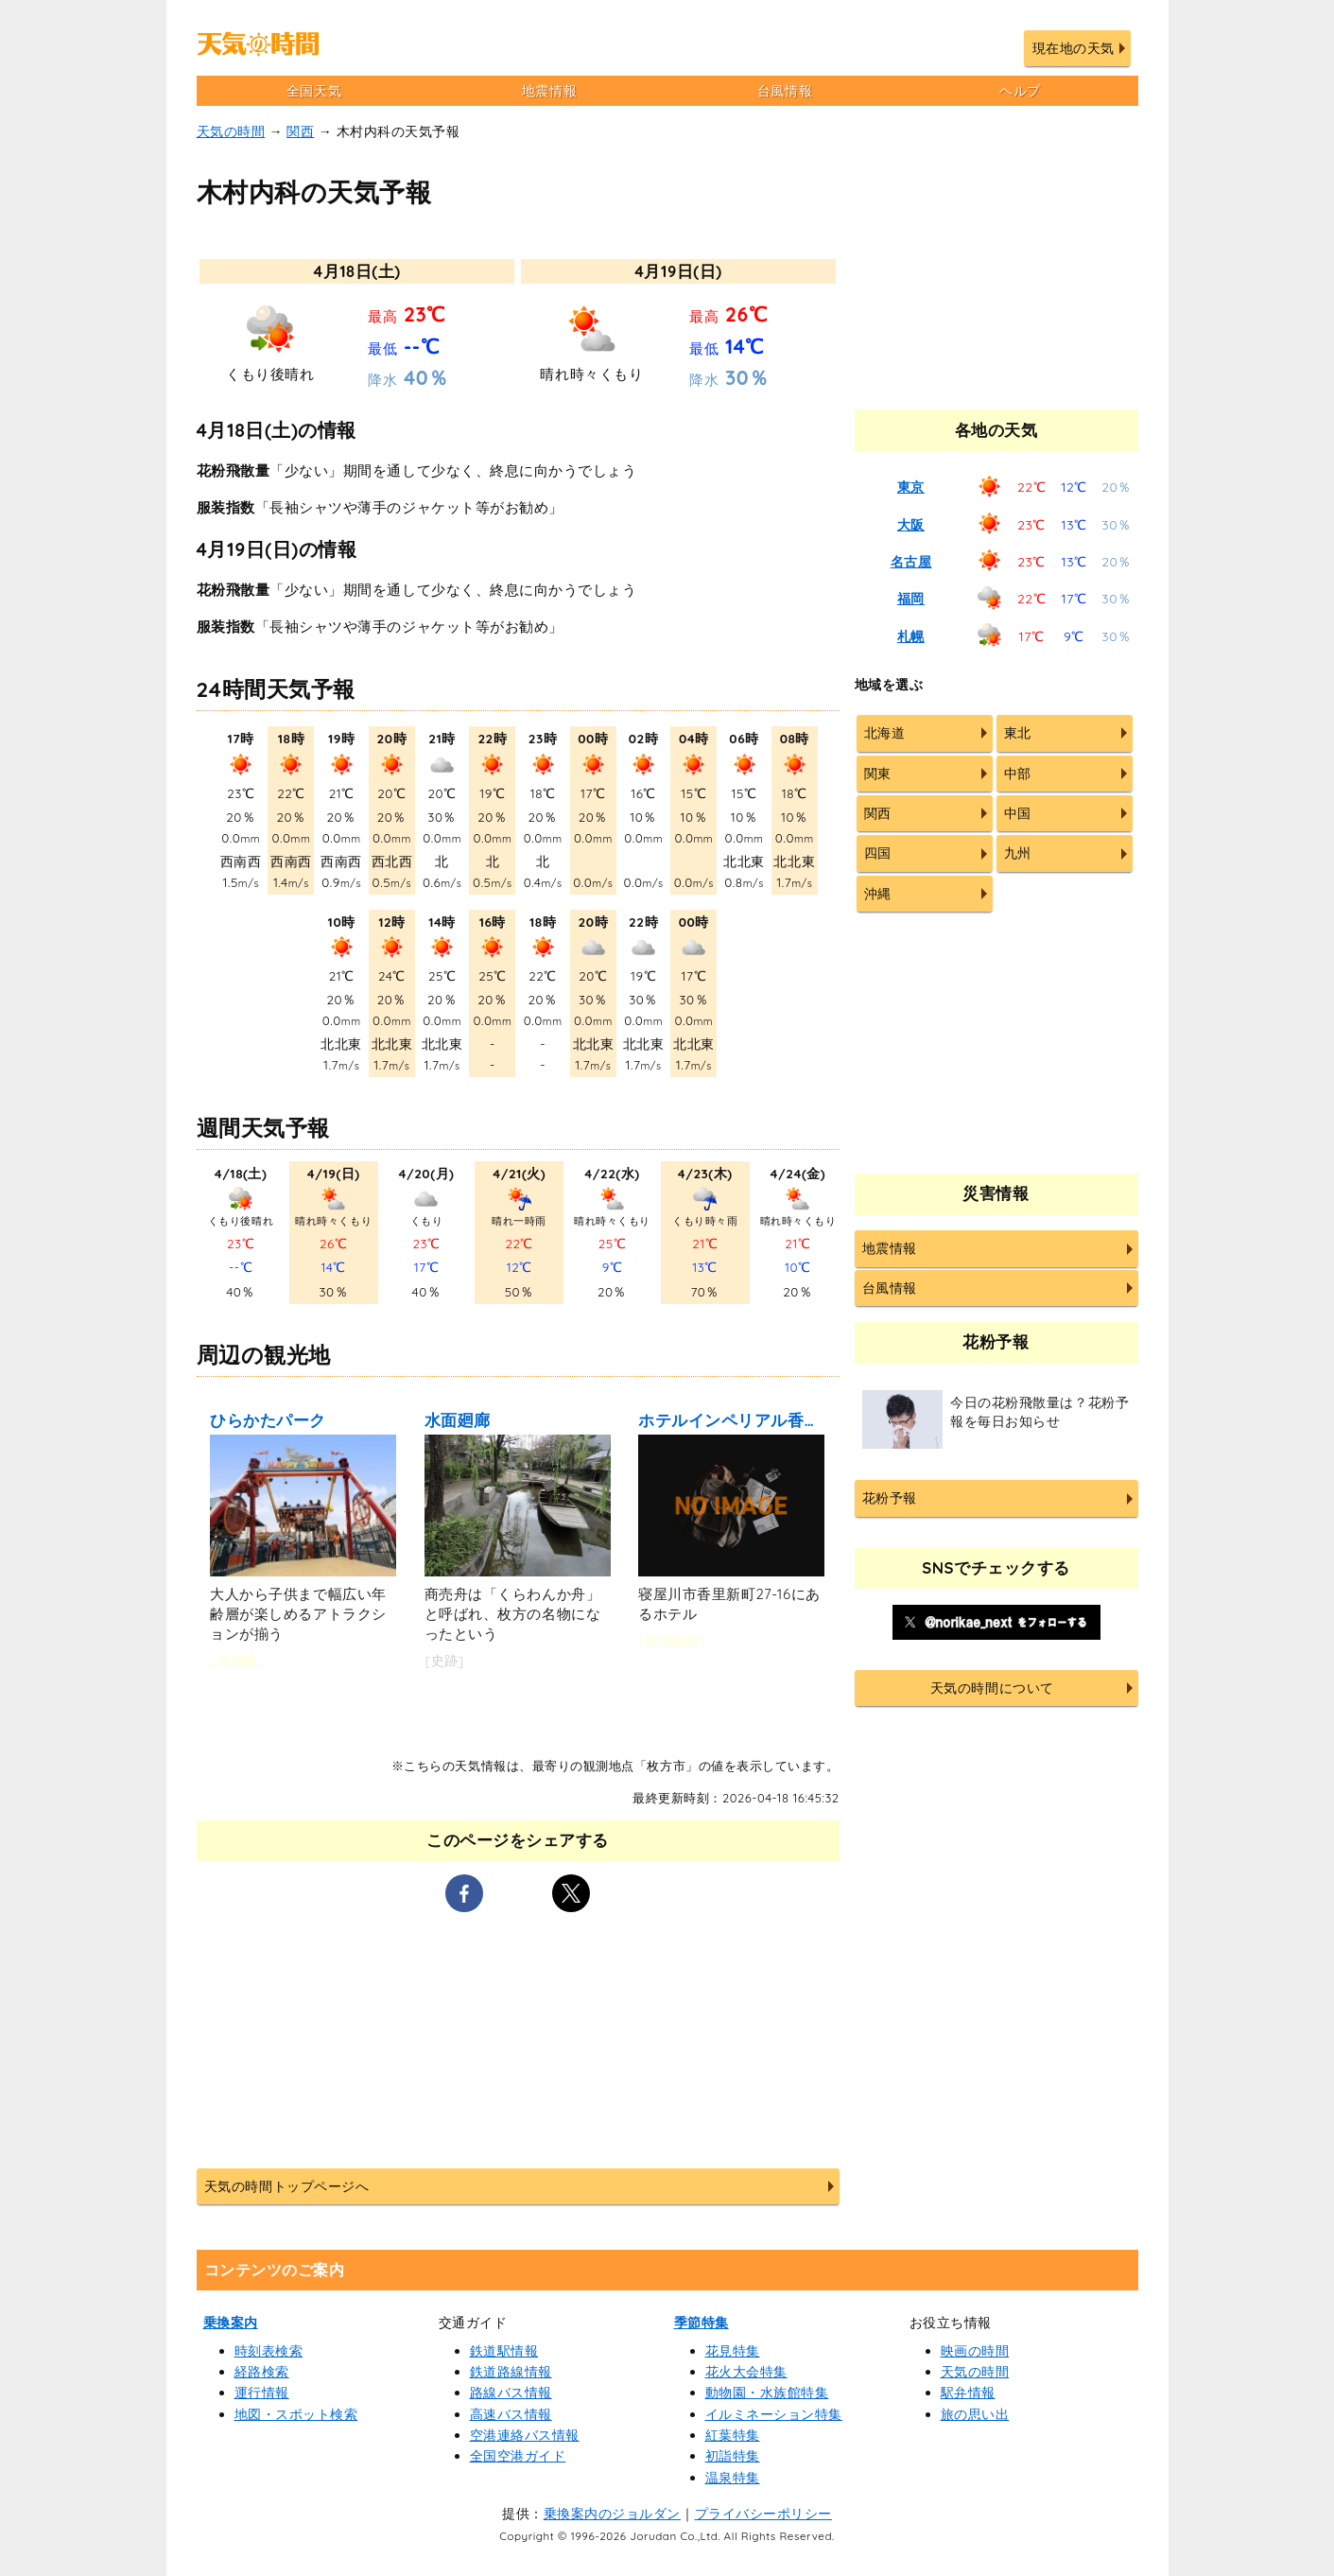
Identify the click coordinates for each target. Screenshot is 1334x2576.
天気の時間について (992, 1688)
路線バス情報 (511, 2392)
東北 (1017, 732)
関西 (300, 131)
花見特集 (732, 2350)
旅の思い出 (975, 2414)
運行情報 (261, 2392)
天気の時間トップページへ (286, 2186)
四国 (878, 853)
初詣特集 (732, 2455)
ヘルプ (1020, 90)
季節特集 (701, 2322)
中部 (1017, 773)
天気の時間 (231, 131)
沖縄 (878, 893)
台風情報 (784, 90)
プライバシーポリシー (763, 2513)
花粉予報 (889, 1497)
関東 (878, 773)
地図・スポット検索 (296, 2414)
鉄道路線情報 (511, 2371)
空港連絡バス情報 (525, 2435)
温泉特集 (732, 2477)
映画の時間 (975, 2350)
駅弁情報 (968, 2392)
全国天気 (313, 90)
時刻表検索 (268, 2350)
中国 (1017, 813)
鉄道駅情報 (504, 2350)
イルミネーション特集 (773, 2414)
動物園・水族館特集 (767, 2392)
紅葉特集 (732, 2435)
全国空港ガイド (518, 2455)
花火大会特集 (746, 2371)
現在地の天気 (1073, 48)
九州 (1017, 853)
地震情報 (549, 90)
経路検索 (261, 2371)
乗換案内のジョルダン (612, 2513)
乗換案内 (230, 2322)
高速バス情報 (511, 2414)
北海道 (885, 732)
